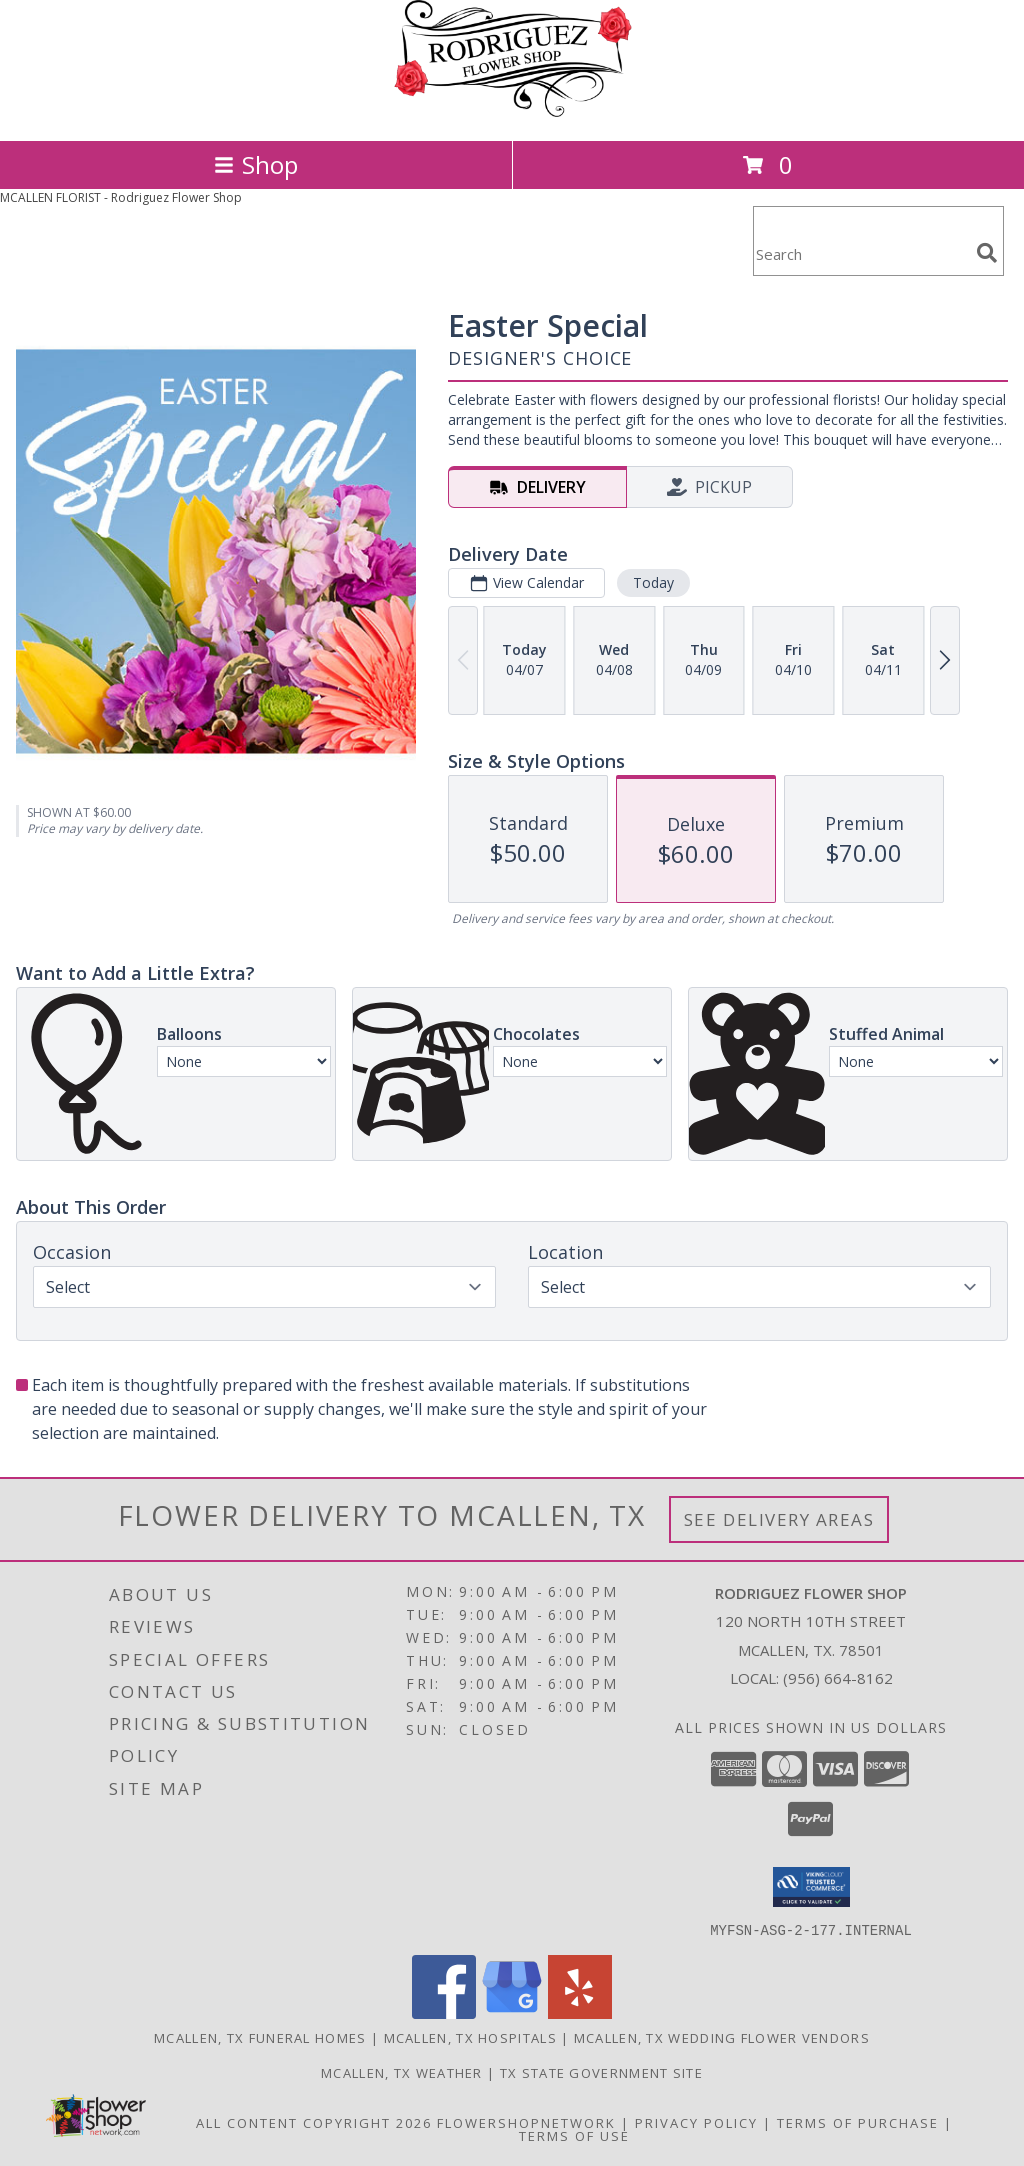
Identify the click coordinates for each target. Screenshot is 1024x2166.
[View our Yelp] (580, 2012)
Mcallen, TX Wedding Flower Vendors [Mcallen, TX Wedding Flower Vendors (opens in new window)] (722, 2037)
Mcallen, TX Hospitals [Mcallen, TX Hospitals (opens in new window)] (470, 2037)
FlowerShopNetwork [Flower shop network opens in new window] (526, 2122)
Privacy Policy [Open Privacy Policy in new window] (696, 2122)
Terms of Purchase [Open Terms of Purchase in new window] (858, 2122)
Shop (256, 164)
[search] (987, 253)
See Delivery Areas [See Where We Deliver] (779, 1519)
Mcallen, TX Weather (402, 2072)
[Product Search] (861, 253)
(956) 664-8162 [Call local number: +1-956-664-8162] (838, 1678)
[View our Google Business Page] (512, 2012)
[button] (811, 1887)
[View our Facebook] (444, 2012)
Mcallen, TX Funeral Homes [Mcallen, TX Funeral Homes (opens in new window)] (260, 2037)
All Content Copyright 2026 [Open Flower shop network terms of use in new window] (314, 2122)
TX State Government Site (601, 2072)
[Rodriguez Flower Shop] (512, 111)
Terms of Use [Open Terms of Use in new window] (574, 2135)
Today (653, 582)
